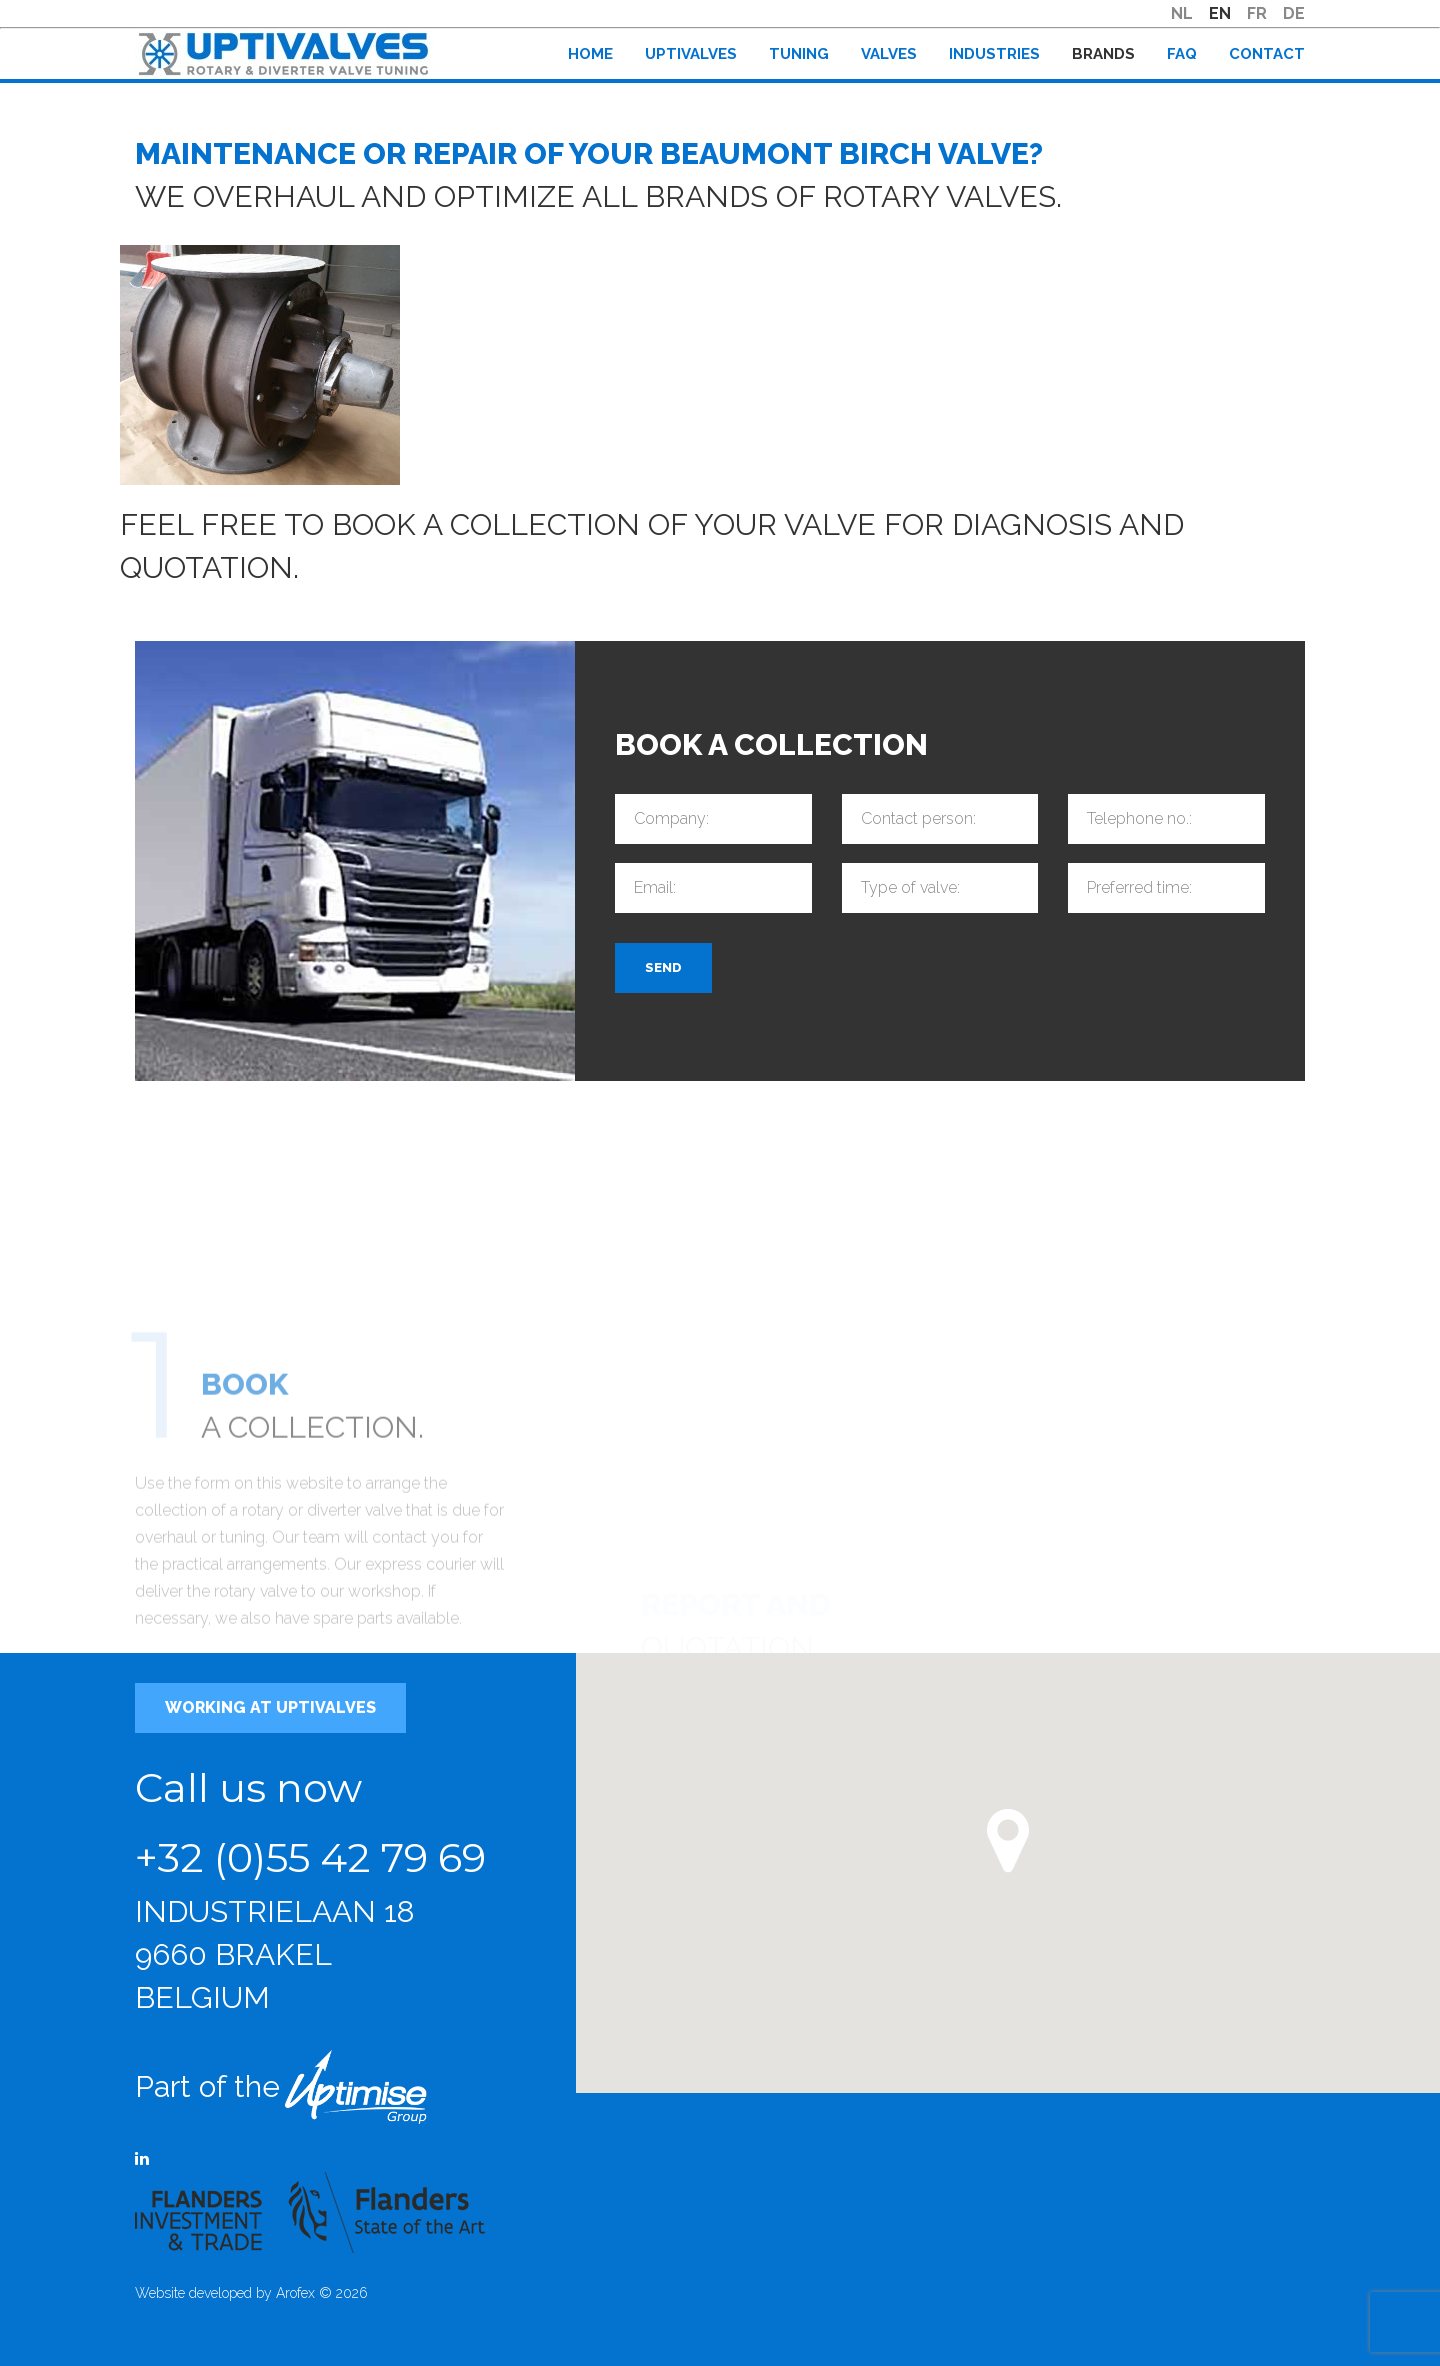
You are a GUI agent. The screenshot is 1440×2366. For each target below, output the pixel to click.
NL (1182, 13)
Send (663, 968)
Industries (994, 54)
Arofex (295, 2293)
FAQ (1182, 54)
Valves (889, 54)
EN (1220, 13)
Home (590, 54)
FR (1257, 13)
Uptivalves (691, 54)
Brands (1103, 54)
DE (1294, 13)
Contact (1267, 54)
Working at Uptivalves (270, 1708)
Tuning (799, 54)
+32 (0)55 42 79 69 (310, 1857)
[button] (1008, 1841)
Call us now (248, 1787)
